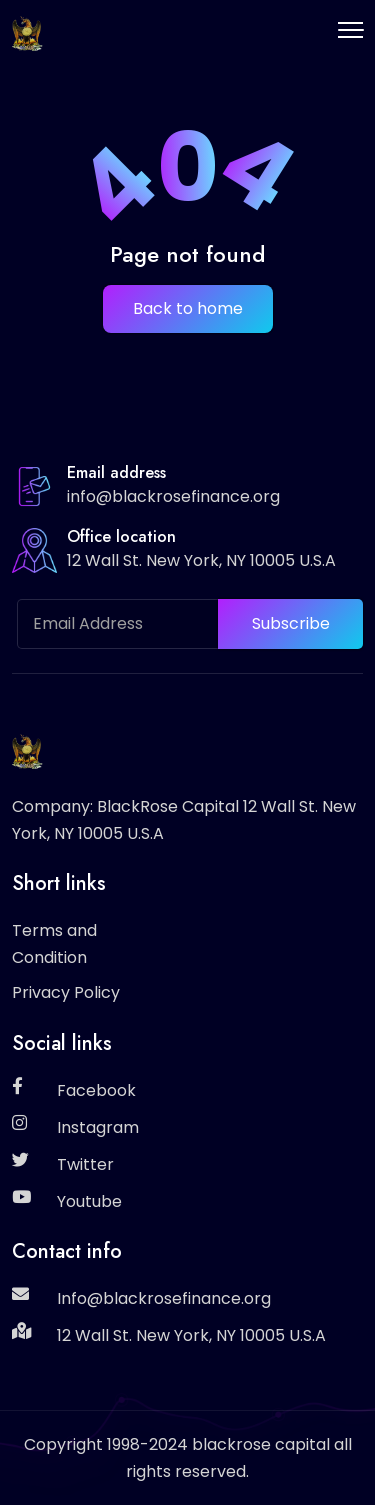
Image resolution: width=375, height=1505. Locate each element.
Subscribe (291, 623)
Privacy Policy (66, 992)
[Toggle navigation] (350, 30)
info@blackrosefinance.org (173, 496)
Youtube (89, 1201)
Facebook (96, 1090)
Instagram (98, 1127)
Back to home (188, 308)
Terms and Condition (54, 944)
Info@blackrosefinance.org (164, 1298)
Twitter (85, 1164)
